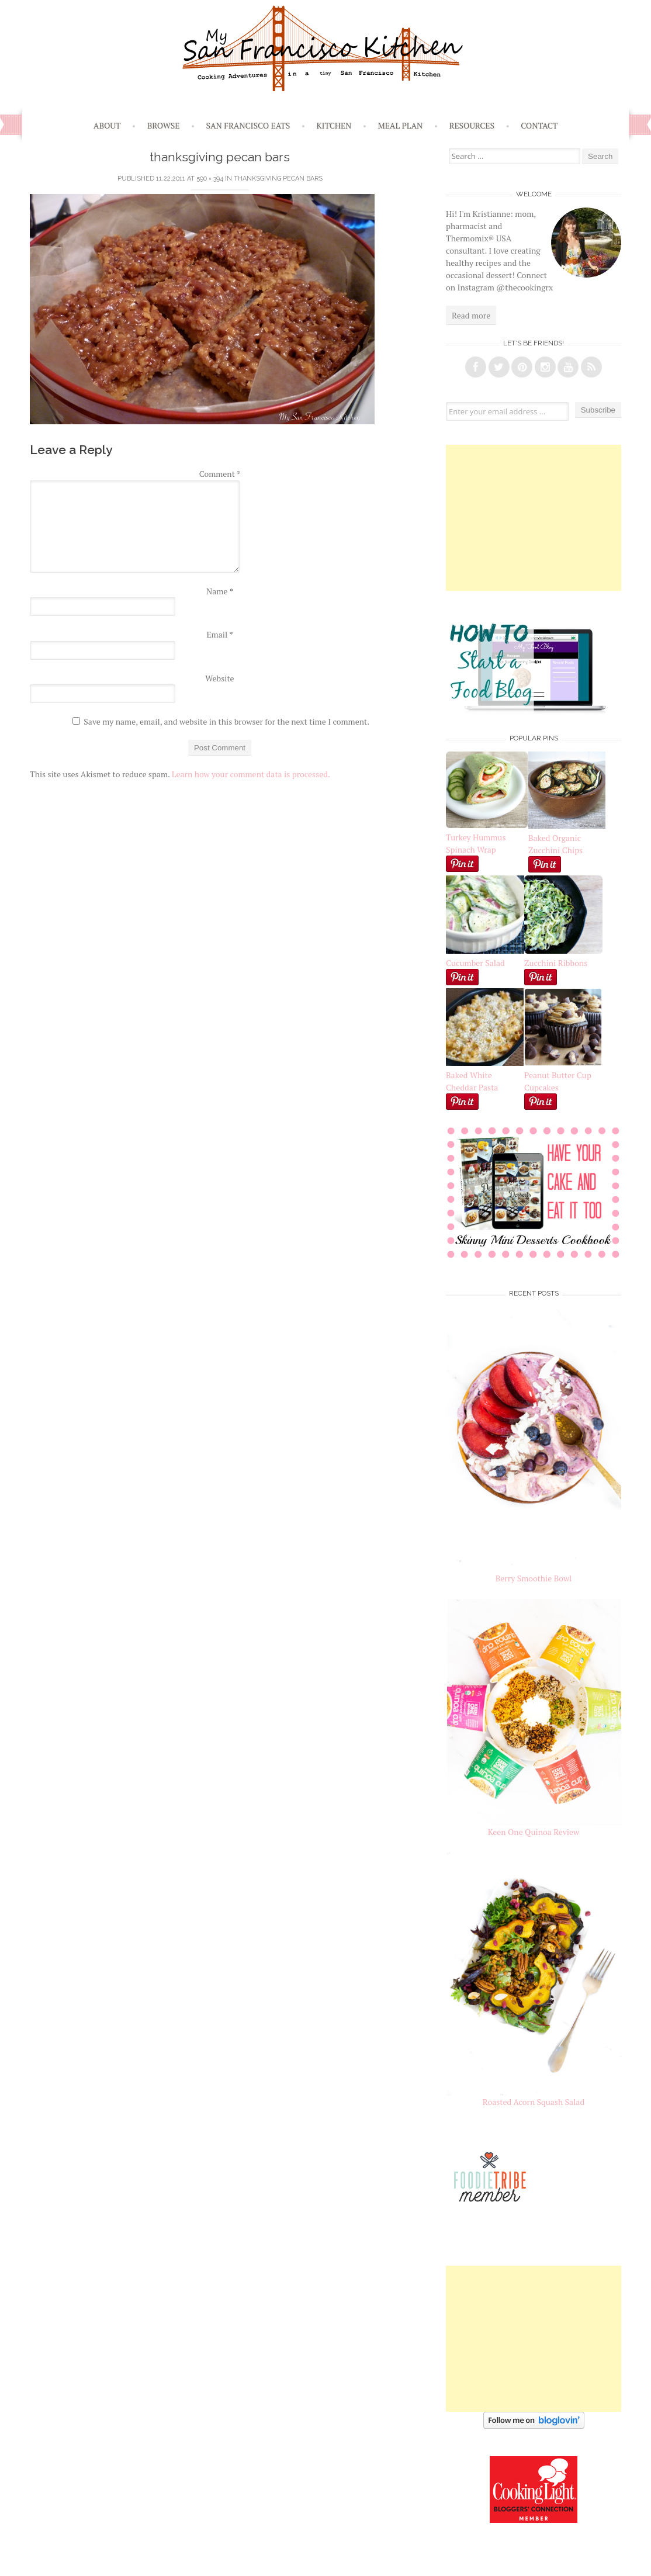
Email (219, 634)
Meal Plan (400, 125)
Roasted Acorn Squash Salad (533, 2101)
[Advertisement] (533, 518)
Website (219, 678)
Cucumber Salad (475, 962)
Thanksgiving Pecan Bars (278, 178)
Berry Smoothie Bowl (534, 1578)
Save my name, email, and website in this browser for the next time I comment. (226, 721)
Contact (539, 125)
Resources (472, 125)
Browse (163, 125)
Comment (220, 473)
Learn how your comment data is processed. (251, 774)
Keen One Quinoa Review (533, 1831)
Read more (471, 315)
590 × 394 (209, 178)
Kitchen (333, 125)
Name (219, 591)
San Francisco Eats (248, 125)
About (107, 125)
